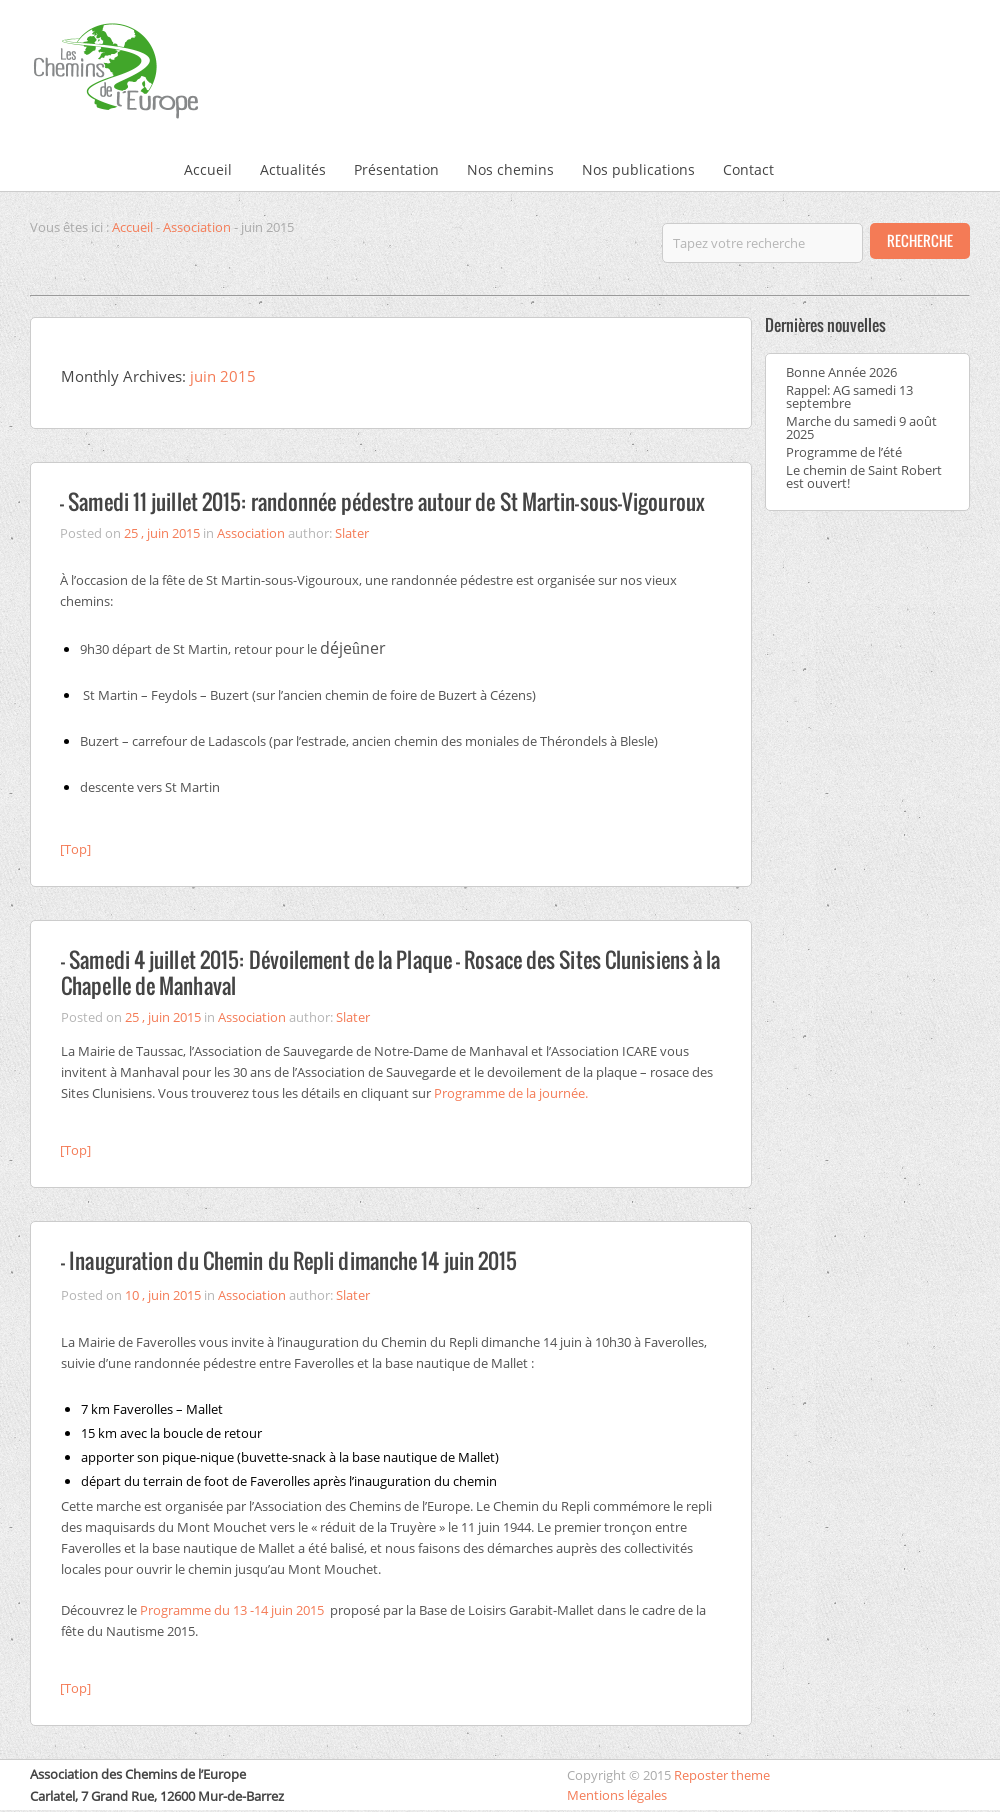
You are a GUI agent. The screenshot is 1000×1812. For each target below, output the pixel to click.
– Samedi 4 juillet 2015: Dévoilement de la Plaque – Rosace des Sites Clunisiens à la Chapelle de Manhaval (390, 972)
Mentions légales (617, 1795)
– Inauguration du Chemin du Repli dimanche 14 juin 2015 (289, 1260)
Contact (748, 169)
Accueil (208, 169)
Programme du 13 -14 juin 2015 (232, 1610)
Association (197, 227)
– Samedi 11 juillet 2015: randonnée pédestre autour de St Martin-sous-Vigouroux (382, 501)
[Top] (75, 849)
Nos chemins (510, 169)
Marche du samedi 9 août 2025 (861, 427)
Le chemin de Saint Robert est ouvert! (864, 476)
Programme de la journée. (511, 1093)
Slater (352, 533)
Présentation (396, 169)
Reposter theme (722, 1775)
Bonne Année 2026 (841, 372)
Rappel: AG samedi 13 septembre (849, 396)
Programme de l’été (844, 452)
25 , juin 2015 (162, 533)
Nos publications (638, 169)
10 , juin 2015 (163, 1295)
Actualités (293, 169)
